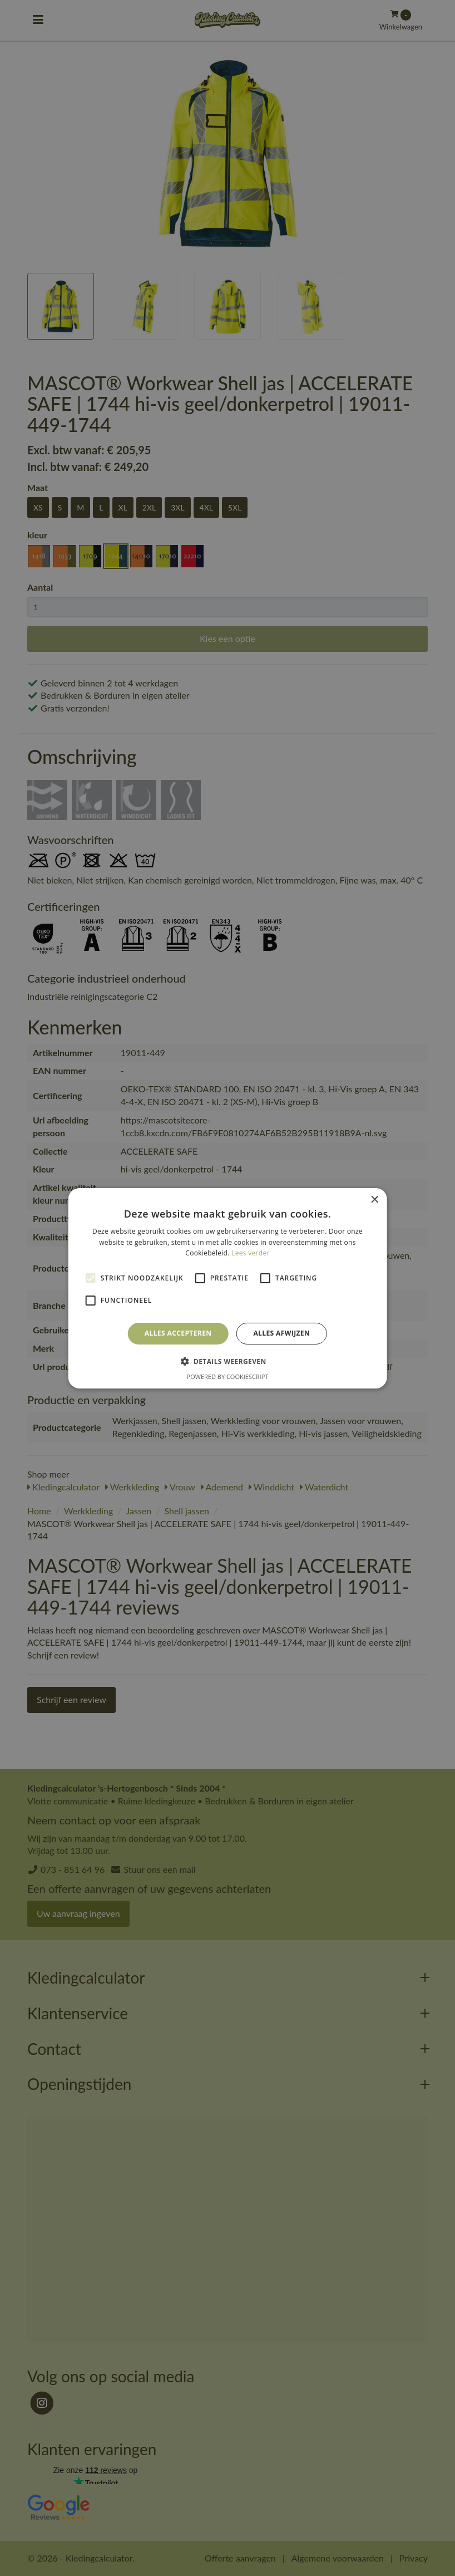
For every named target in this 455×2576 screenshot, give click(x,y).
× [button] (374, 1199)
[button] (227, 1361)
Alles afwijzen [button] (281, 1333)
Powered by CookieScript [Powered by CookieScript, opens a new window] (228, 1376)
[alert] (227, 1288)
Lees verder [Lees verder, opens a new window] (250, 1253)
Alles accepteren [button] (178, 1333)
